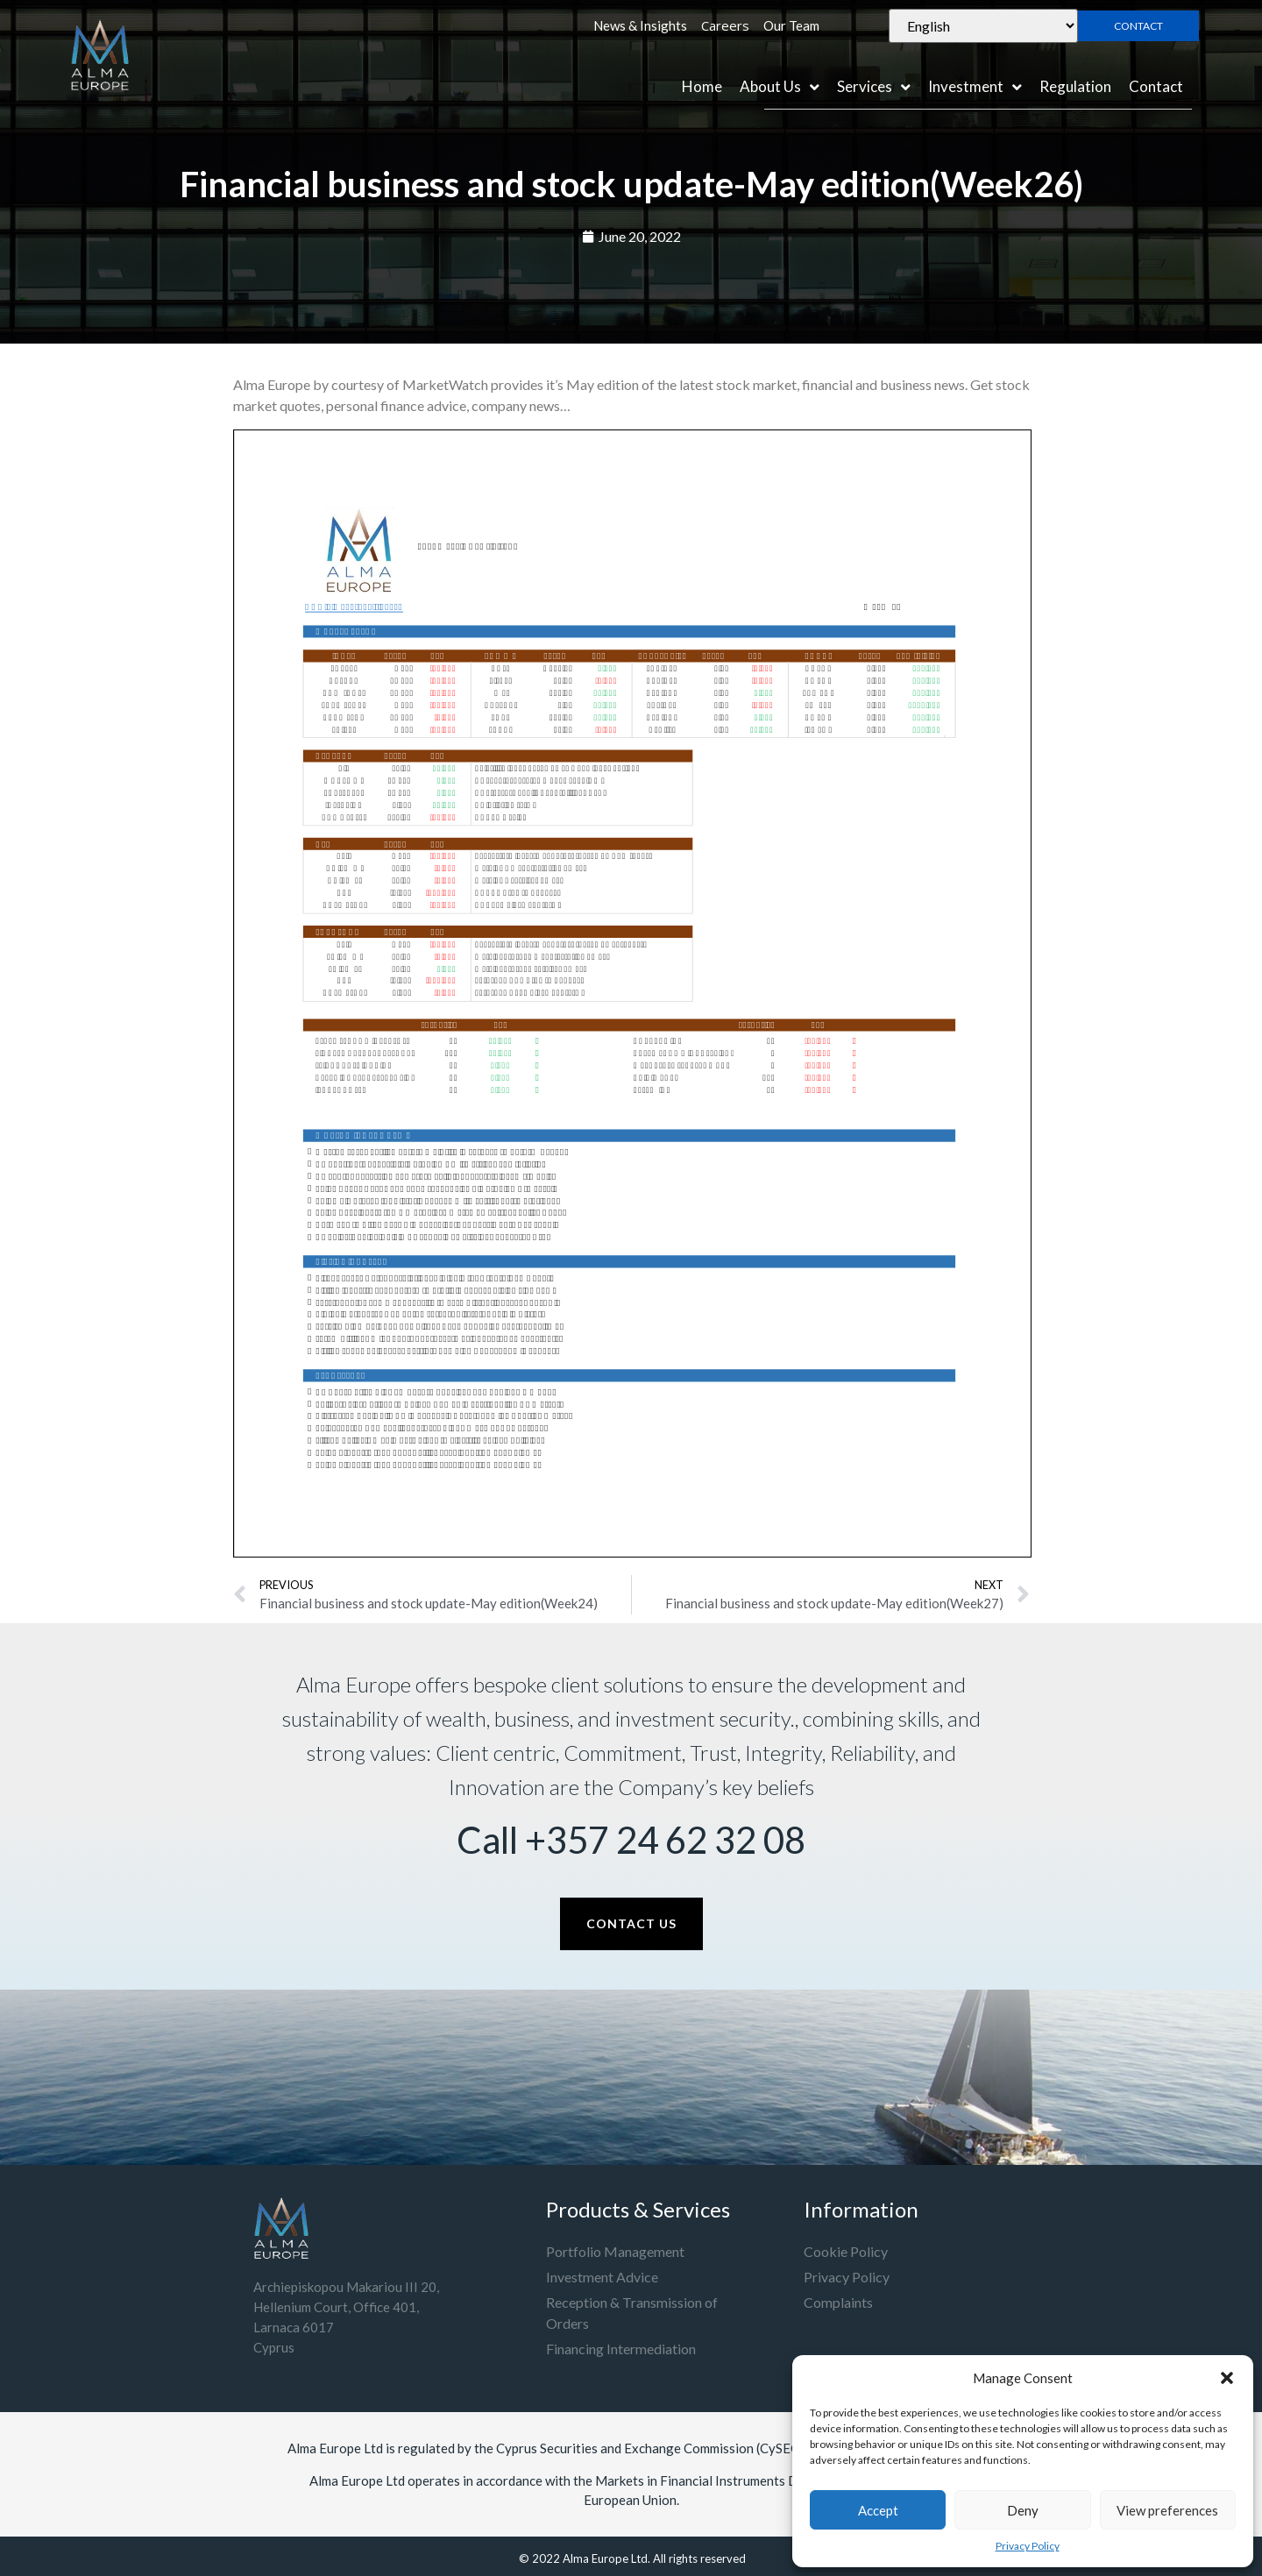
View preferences (1167, 2510)
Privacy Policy (1028, 2545)
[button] (1227, 2378)
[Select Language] (983, 26)
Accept (878, 2510)
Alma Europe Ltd (605, 2558)
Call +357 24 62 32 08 (631, 1840)
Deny (1023, 2510)
